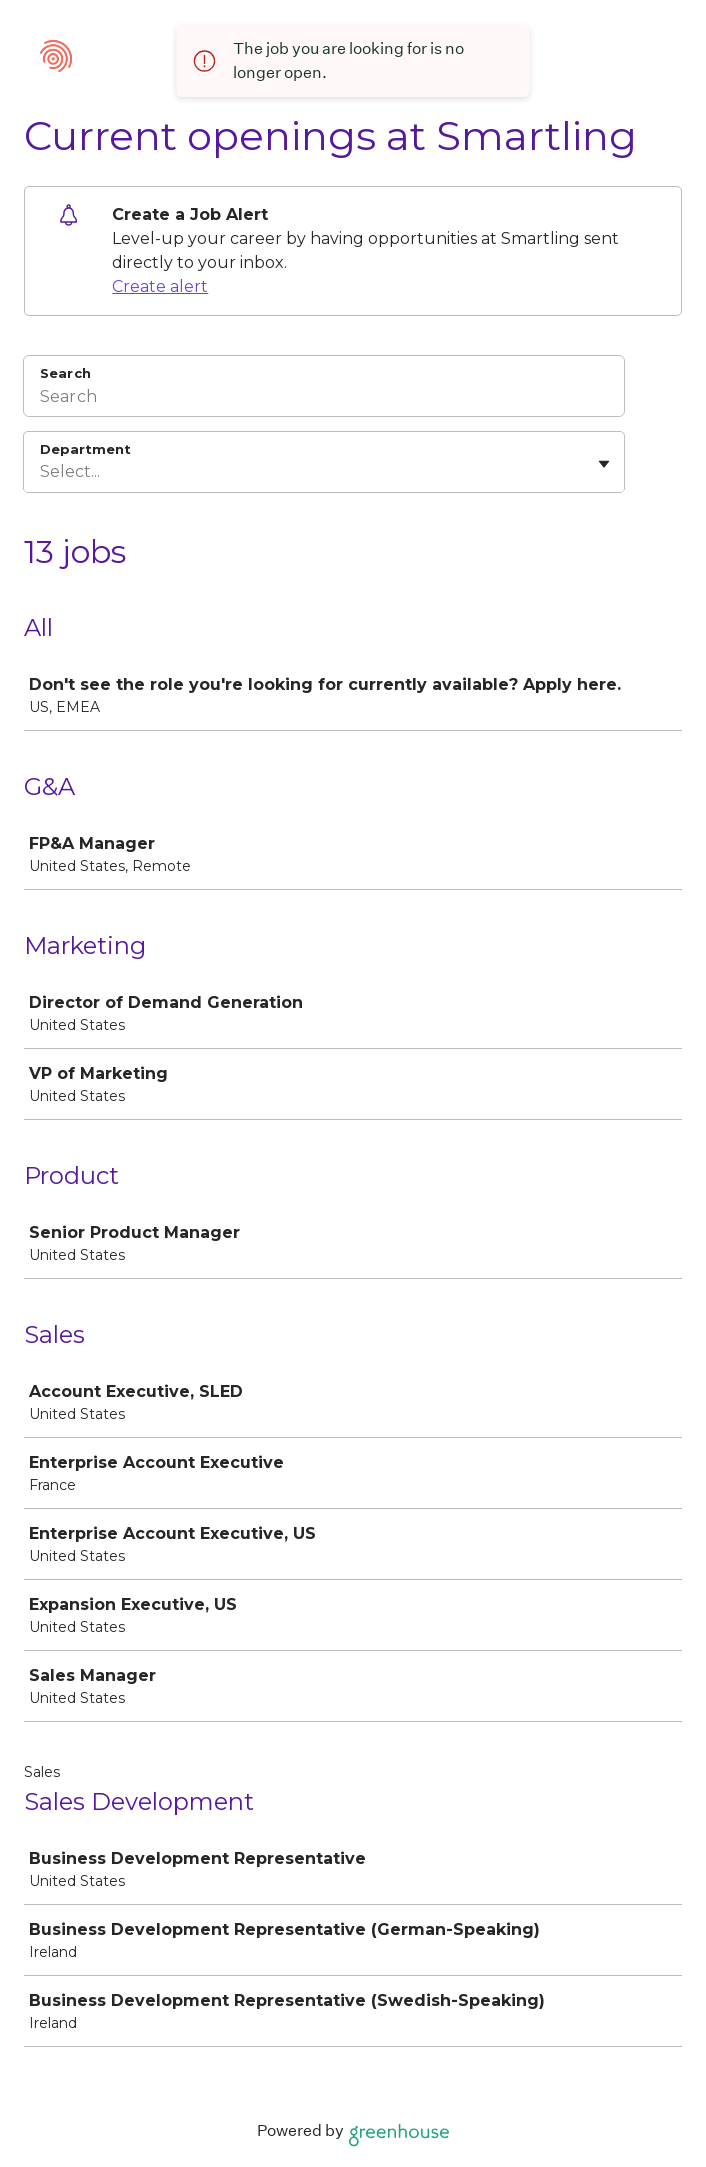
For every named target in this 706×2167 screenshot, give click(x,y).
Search (65, 373)
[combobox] (42, 472)
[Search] (324, 399)
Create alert (160, 286)
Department (85, 449)
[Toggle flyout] (604, 464)
